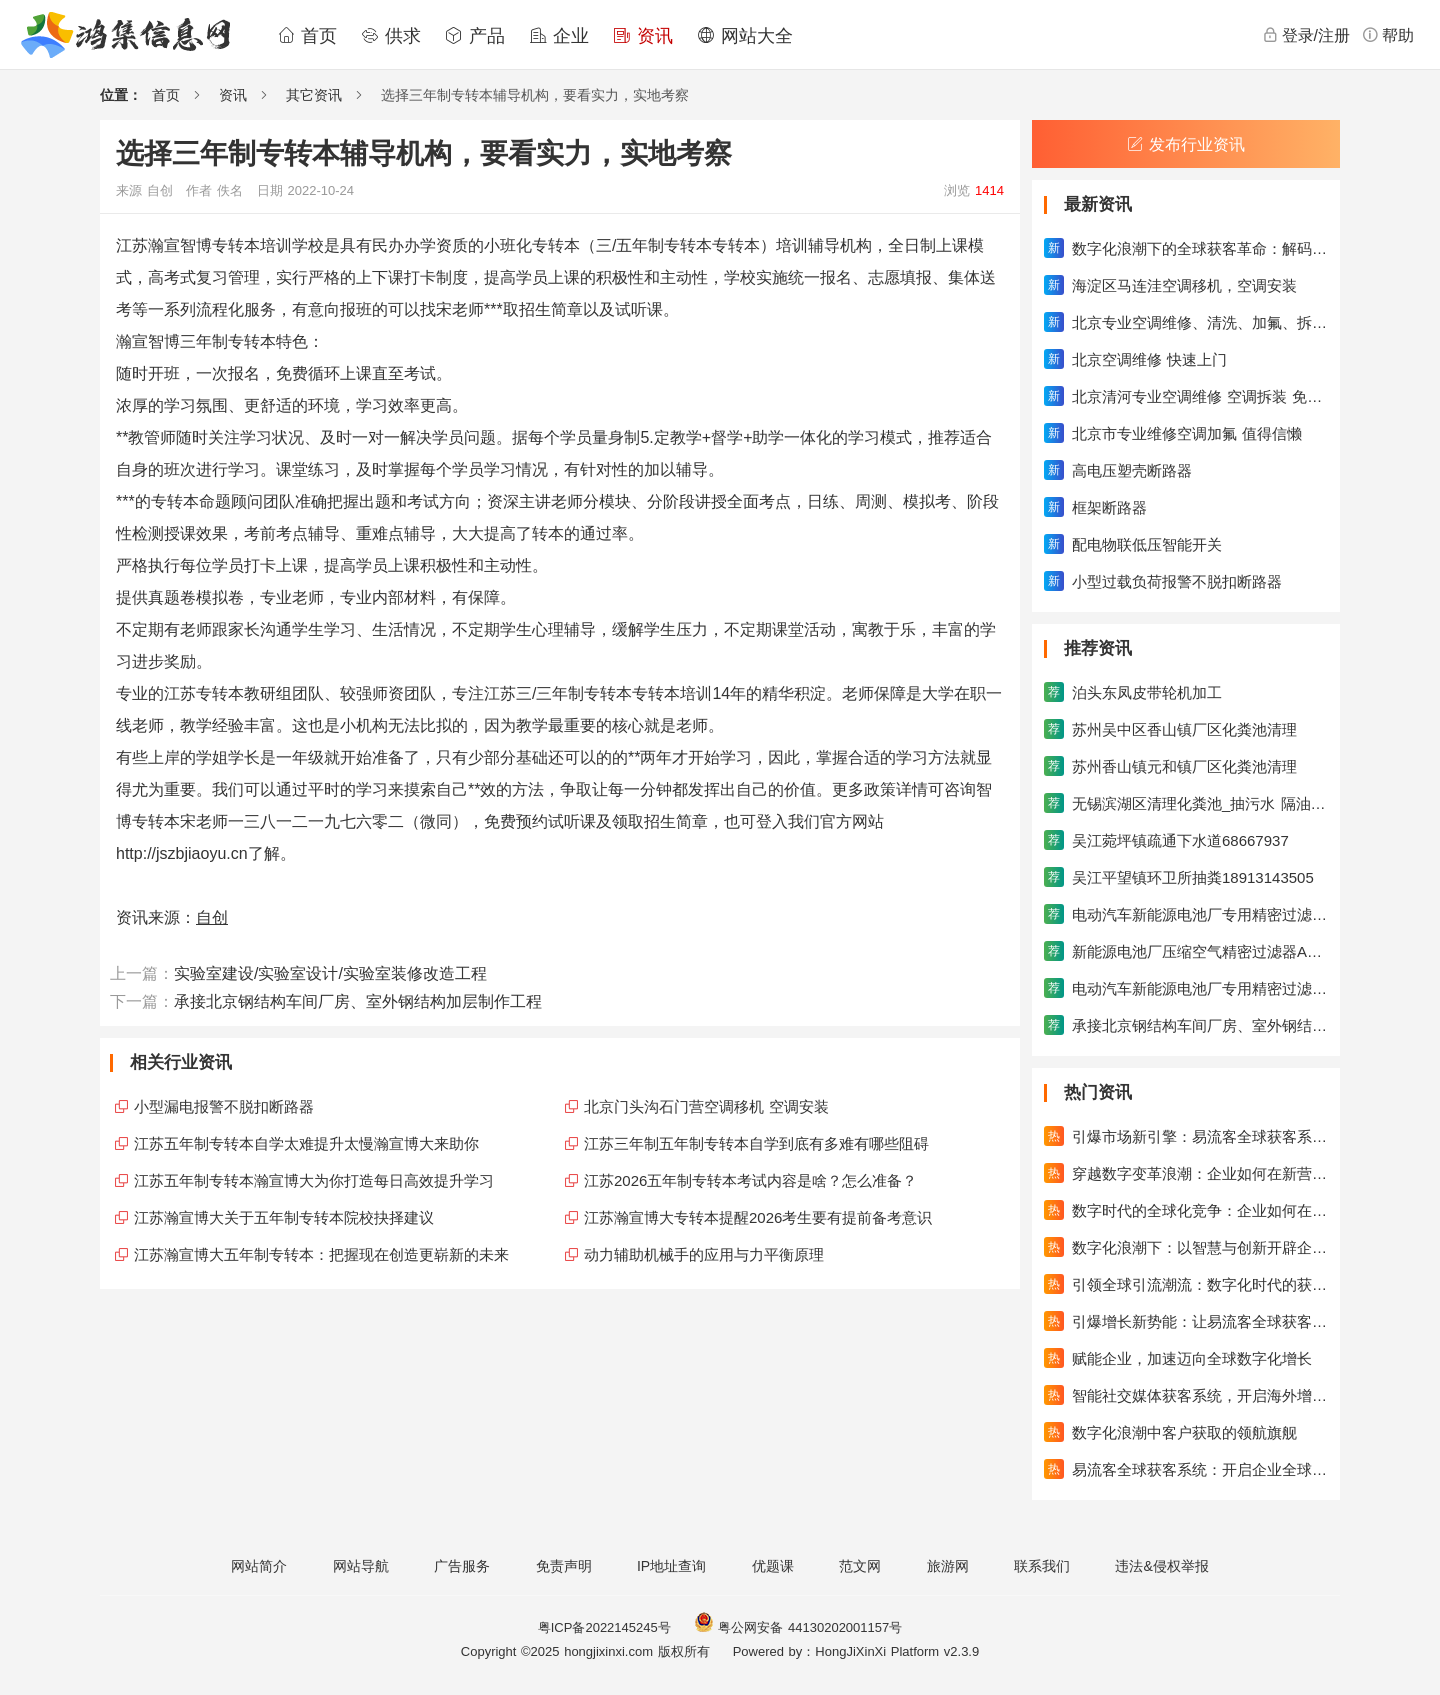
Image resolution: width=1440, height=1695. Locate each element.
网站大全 (745, 36)
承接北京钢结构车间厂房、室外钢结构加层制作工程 (358, 1001)
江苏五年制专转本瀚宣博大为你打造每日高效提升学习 (314, 1180)
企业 (559, 36)
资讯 (643, 36)
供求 (391, 36)
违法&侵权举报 (1161, 1566)
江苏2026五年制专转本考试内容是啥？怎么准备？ (750, 1180)
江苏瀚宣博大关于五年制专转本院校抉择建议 (284, 1217)
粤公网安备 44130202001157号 (798, 1627)
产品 (475, 36)
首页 (307, 36)
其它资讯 (314, 95)
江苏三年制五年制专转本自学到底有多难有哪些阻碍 (756, 1143)
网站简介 (259, 1566)
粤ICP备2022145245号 (604, 1627)
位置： (121, 95)
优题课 (773, 1566)
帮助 (1388, 35)
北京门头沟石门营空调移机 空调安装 (706, 1106)
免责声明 (564, 1566)
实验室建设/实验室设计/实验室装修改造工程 (330, 973)
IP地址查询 (671, 1566)
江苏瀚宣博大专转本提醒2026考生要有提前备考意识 (758, 1217)
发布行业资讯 (1186, 144)
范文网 (860, 1566)
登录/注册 (1306, 35)
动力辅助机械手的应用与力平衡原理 (704, 1254)
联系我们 (1042, 1566)
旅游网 (948, 1566)
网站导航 (361, 1566)
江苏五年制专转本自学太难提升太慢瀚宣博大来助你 (306, 1143)
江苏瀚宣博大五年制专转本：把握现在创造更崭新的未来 (321, 1254)
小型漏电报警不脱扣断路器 (224, 1106)
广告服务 (462, 1566)
